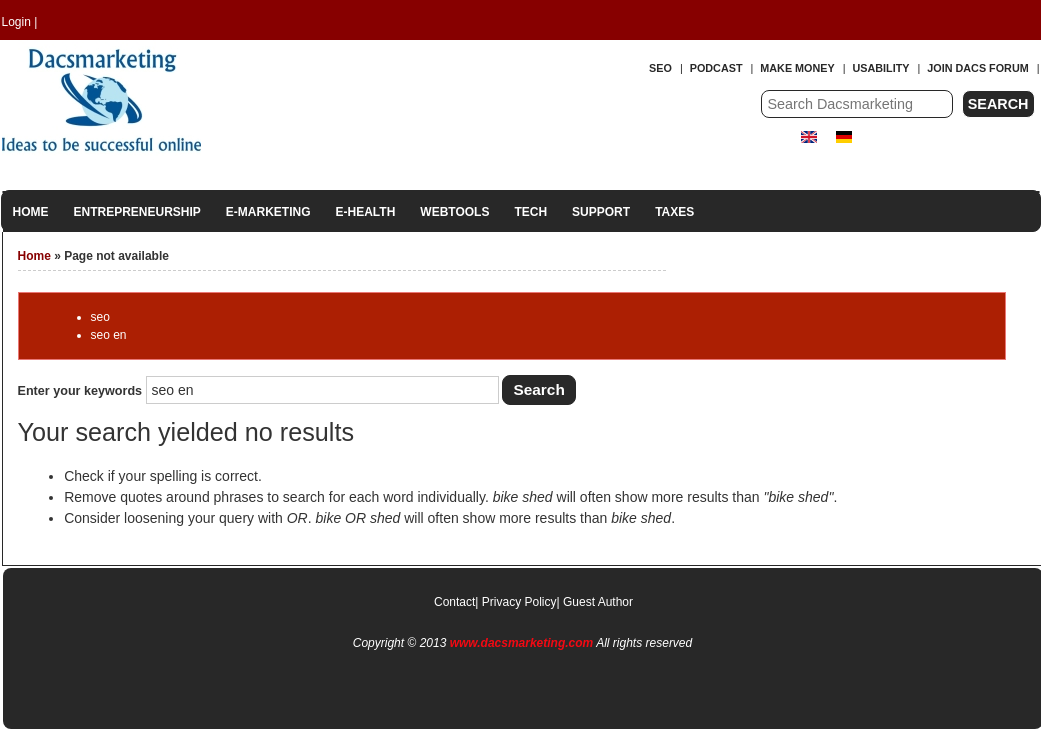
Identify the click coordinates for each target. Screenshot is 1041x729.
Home (31, 212)
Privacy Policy (519, 602)
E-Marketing (268, 212)
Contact (454, 602)
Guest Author (598, 602)
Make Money (797, 68)
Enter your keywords (82, 391)
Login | (20, 22)
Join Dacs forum (977, 68)
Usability (881, 68)
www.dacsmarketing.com (522, 643)
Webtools (454, 212)
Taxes (674, 212)
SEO (660, 68)
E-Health (366, 212)
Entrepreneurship (137, 212)
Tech (530, 212)
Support (601, 212)
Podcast (716, 68)
